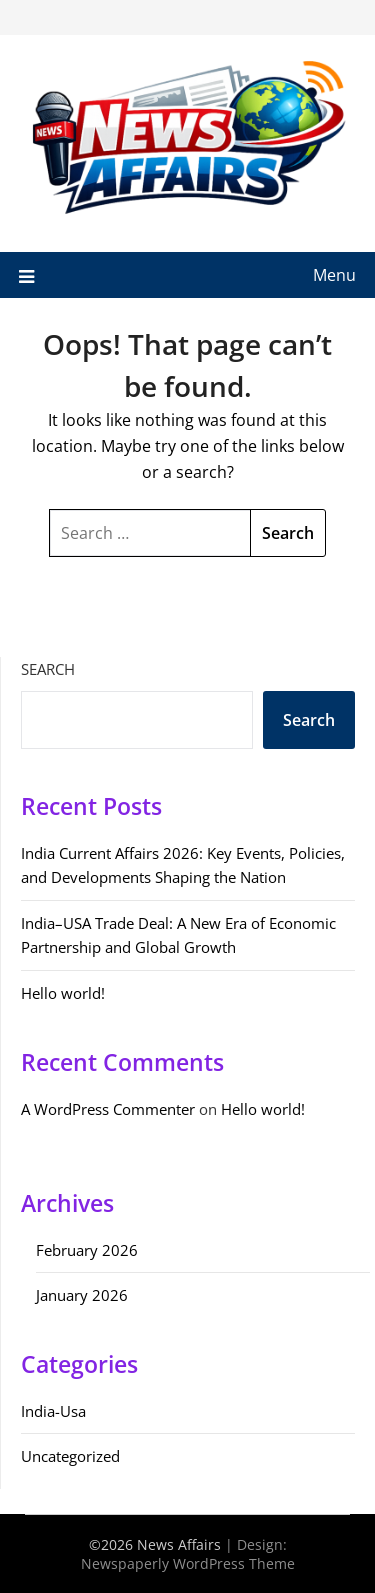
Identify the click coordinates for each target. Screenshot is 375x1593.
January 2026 (82, 1295)
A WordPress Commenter (108, 1109)
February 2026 (87, 1250)
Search (48, 669)
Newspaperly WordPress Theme (188, 1563)
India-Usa (53, 1411)
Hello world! (63, 993)
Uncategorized (70, 1456)
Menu (334, 275)
